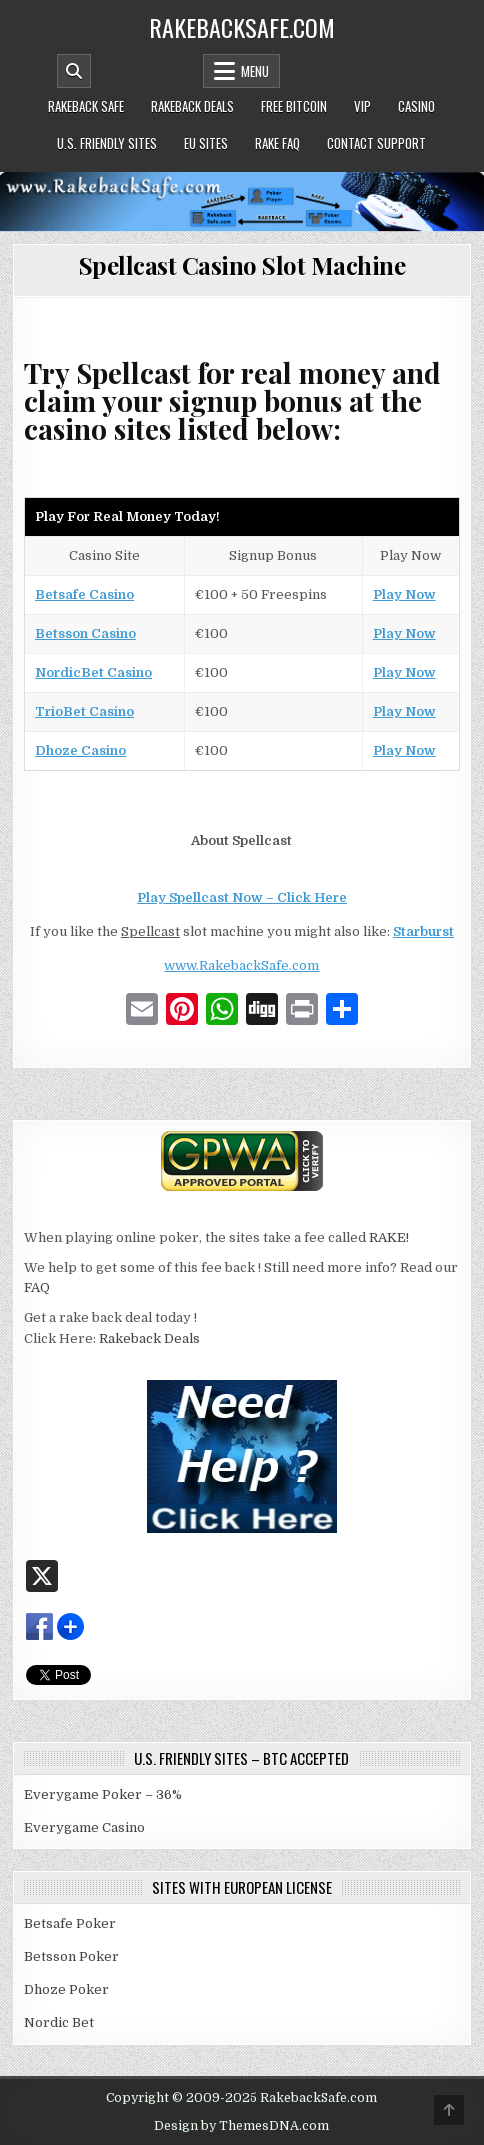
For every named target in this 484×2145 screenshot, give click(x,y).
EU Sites (206, 143)
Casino (416, 106)
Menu (255, 71)
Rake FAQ (277, 143)
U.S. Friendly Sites (107, 143)
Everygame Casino (84, 1827)
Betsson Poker (71, 1956)
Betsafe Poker (70, 1923)
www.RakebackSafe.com (241, 965)
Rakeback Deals (192, 106)
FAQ (37, 1287)
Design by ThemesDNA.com (241, 2126)
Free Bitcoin (294, 106)
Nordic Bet (59, 2022)
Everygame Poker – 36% (103, 1794)
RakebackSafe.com (242, 27)
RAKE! (389, 1237)
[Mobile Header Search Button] (74, 71)
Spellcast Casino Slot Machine (242, 265)
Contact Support (376, 143)
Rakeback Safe (86, 106)
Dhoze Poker (66, 1989)
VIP (362, 106)
